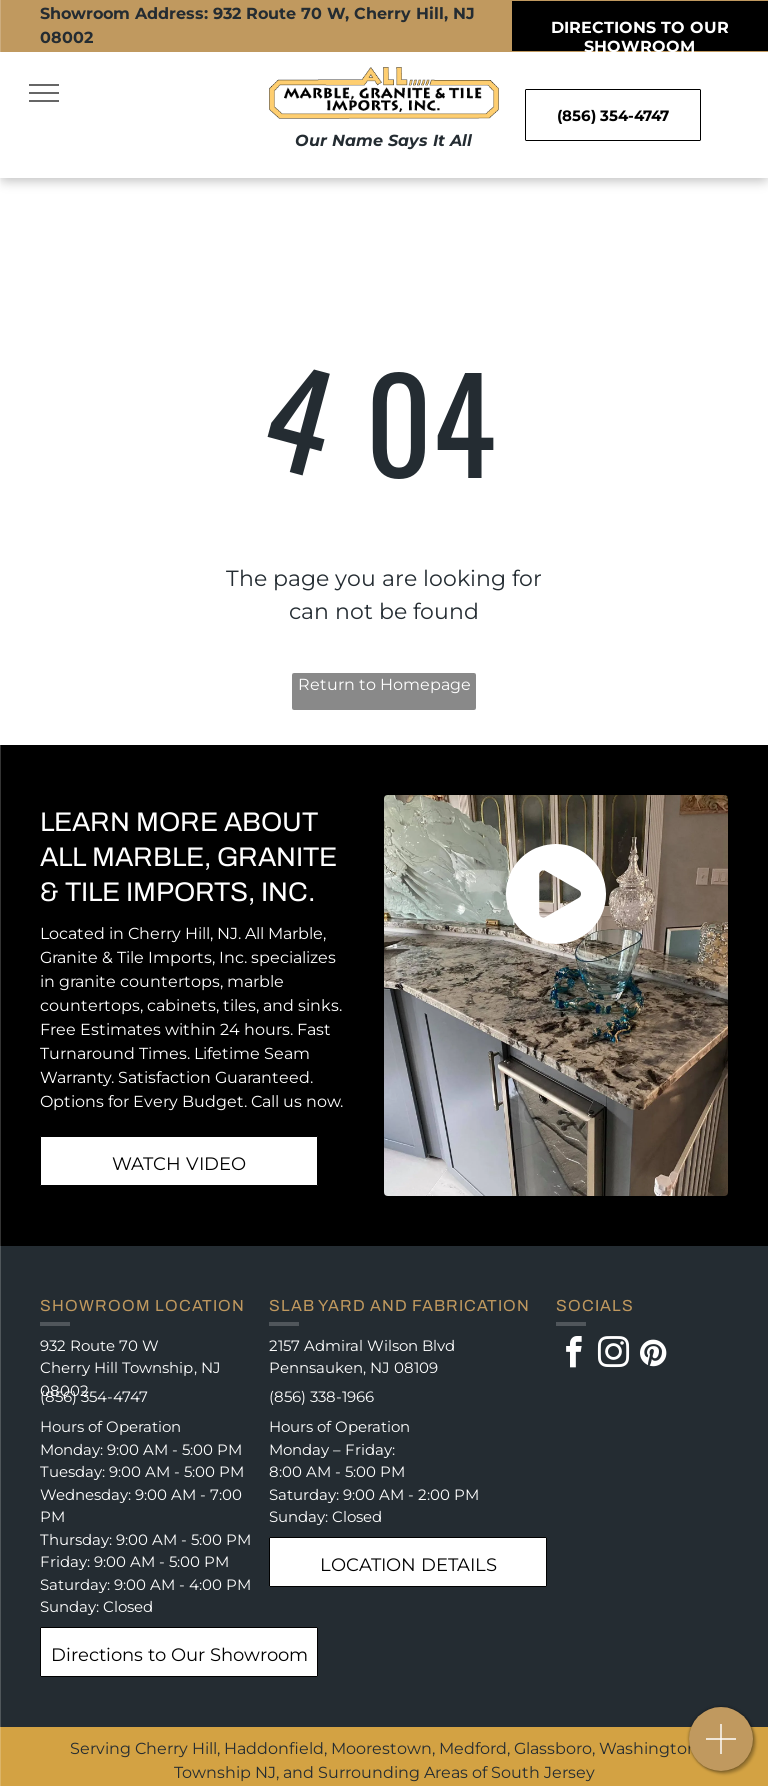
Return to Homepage (384, 684)
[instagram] (614, 1355)
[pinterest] (654, 1355)
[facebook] (574, 1355)
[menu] (44, 93)
